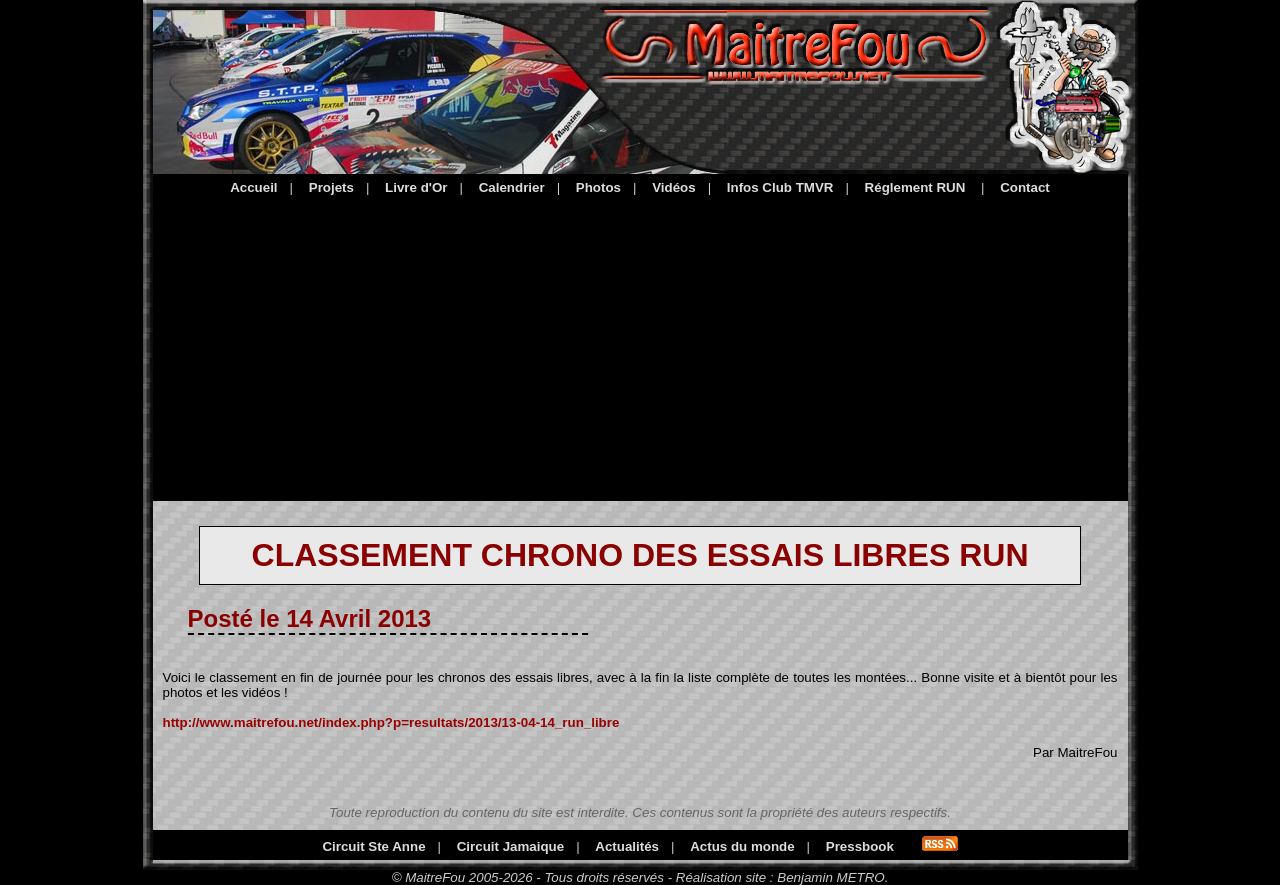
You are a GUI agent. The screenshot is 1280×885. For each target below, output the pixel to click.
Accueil (253, 187)
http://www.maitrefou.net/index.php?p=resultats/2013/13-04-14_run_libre (391, 722)
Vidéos (673, 187)
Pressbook (860, 846)
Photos (598, 187)
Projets (331, 187)
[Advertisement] (640, 345)
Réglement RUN (915, 187)
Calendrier (512, 187)
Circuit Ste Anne (373, 846)
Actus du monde (742, 846)
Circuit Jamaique (510, 846)
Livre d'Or (416, 187)
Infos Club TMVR (780, 187)
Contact (1025, 187)
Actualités (627, 846)
